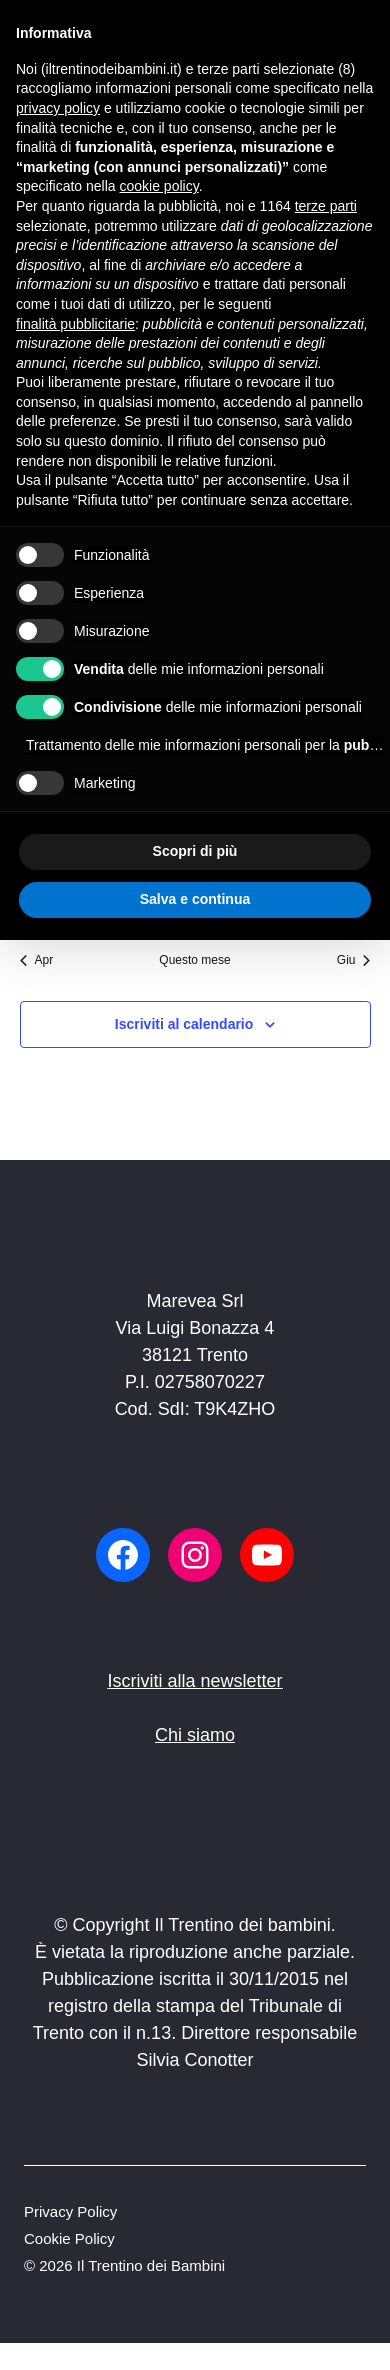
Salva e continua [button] (195, 899)
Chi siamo (195, 1735)
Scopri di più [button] (195, 851)
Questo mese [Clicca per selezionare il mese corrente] (194, 960)
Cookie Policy (69, 2238)
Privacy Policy (70, 2211)
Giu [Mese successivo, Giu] (354, 960)
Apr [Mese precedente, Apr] (37, 960)
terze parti (326, 206)
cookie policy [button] (159, 186)
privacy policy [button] (58, 108)
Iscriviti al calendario (184, 1024)
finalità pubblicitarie (75, 324)
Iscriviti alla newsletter (194, 1681)
